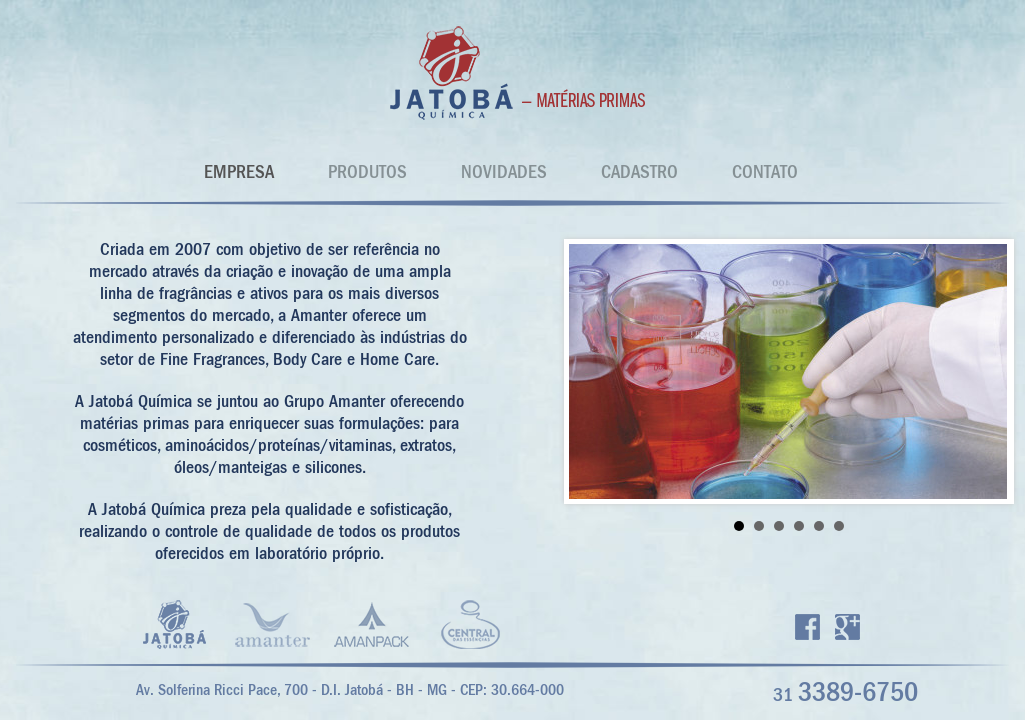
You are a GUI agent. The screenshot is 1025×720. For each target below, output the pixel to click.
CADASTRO (639, 172)
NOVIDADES (504, 172)
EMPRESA (239, 172)
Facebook (807, 627)
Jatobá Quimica (513, 72)
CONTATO (765, 172)
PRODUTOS (367, 172)
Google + (847, 627)
